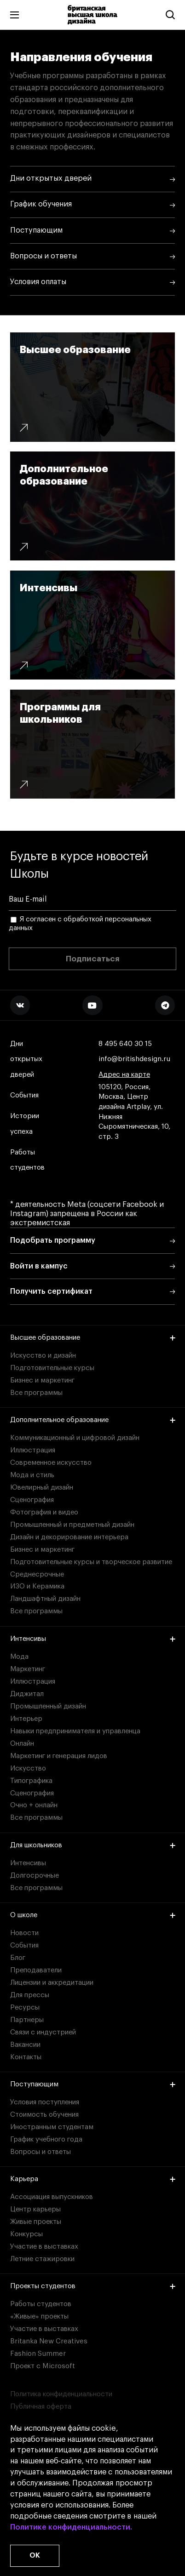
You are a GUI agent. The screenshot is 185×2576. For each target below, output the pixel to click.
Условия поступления (44, 2102)
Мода (19, 1656)
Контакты (25, 2057)
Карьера (92, 2179)
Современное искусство (51, 1462)
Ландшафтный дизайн (45, 1598)
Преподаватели (36, 1970)
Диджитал (27, 1694)
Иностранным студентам (51, 2127)
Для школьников (92, 1845)
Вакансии (25, 2044)
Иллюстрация (32, 1450)
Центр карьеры (35, 2209)
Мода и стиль (32, 1475)
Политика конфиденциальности (61, 2394)
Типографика (31, 1780)
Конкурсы (26, 2234)
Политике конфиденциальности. (71, 2527)
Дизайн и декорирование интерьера (69, 1537)
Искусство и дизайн (43, 1355)
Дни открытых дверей (26, 1059)
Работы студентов (27, 1160)
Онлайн (22, 1743)
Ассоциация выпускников (51, 2196)
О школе (92, 1915)
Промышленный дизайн (48, 1706)
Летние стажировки (42, 2259)
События (24, 1095)
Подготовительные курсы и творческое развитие (91, 1562)
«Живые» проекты (39, 2316)
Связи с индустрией (43, 2032)
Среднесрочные (37, 1574)
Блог (17, 1957)
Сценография (32, 1499)
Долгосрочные (34, 1875)
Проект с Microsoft (42, 2366)
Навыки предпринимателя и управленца (75, 1731)
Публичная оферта (40, 2406)
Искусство (28, 1768)
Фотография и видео (44, 1512)
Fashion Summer (38, 2353)
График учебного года (46, 2139)
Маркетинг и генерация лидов (58, 1756)
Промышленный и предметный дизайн (72, 1524)
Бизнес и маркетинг (42, 1380)
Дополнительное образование (92, 1420)
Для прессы (29, 1995)
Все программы (36, 1392)
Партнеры (27, 2019)
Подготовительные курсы (52, 1368)
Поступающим (92, 2084)
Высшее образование (92, 1337)
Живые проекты (35, 2221)
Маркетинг (27, 1669)
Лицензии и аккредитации (51, 1982)
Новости (24, 1933)
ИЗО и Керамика (37, 1586)
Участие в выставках (44, 2246)
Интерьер (26, 1718)
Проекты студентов (92, 2286)
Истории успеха (25, 1123)
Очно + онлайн (34, 1805)
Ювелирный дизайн (41, 1487)
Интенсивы (92, 1638)
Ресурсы (25, 2007)
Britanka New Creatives (48, 2341)
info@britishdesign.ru (134, 1059)
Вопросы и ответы (40, 2151)
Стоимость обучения (44, 2114)
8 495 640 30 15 (125, 1043)
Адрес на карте (124, 1074)
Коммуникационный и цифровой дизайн (74, 1437)
